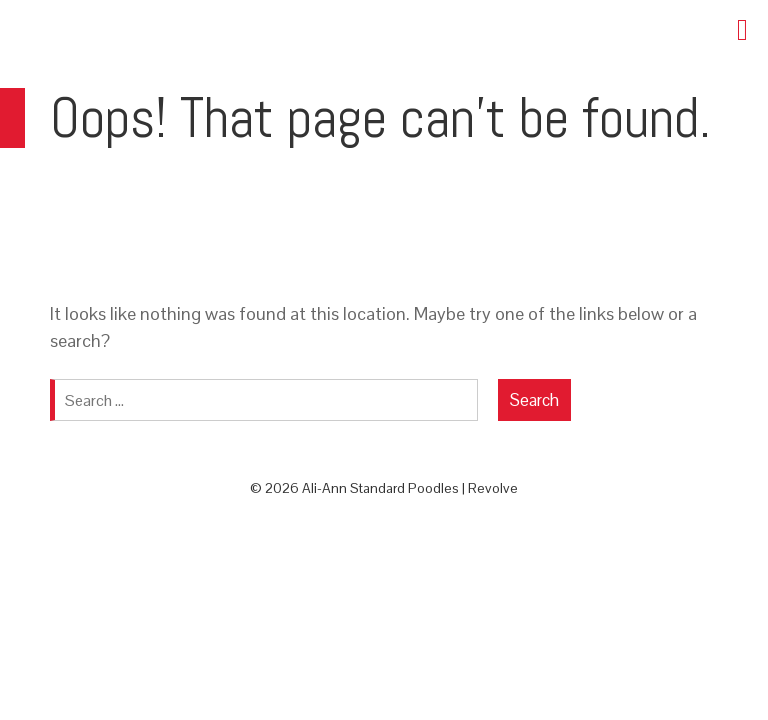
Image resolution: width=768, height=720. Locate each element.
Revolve (493, 488)
